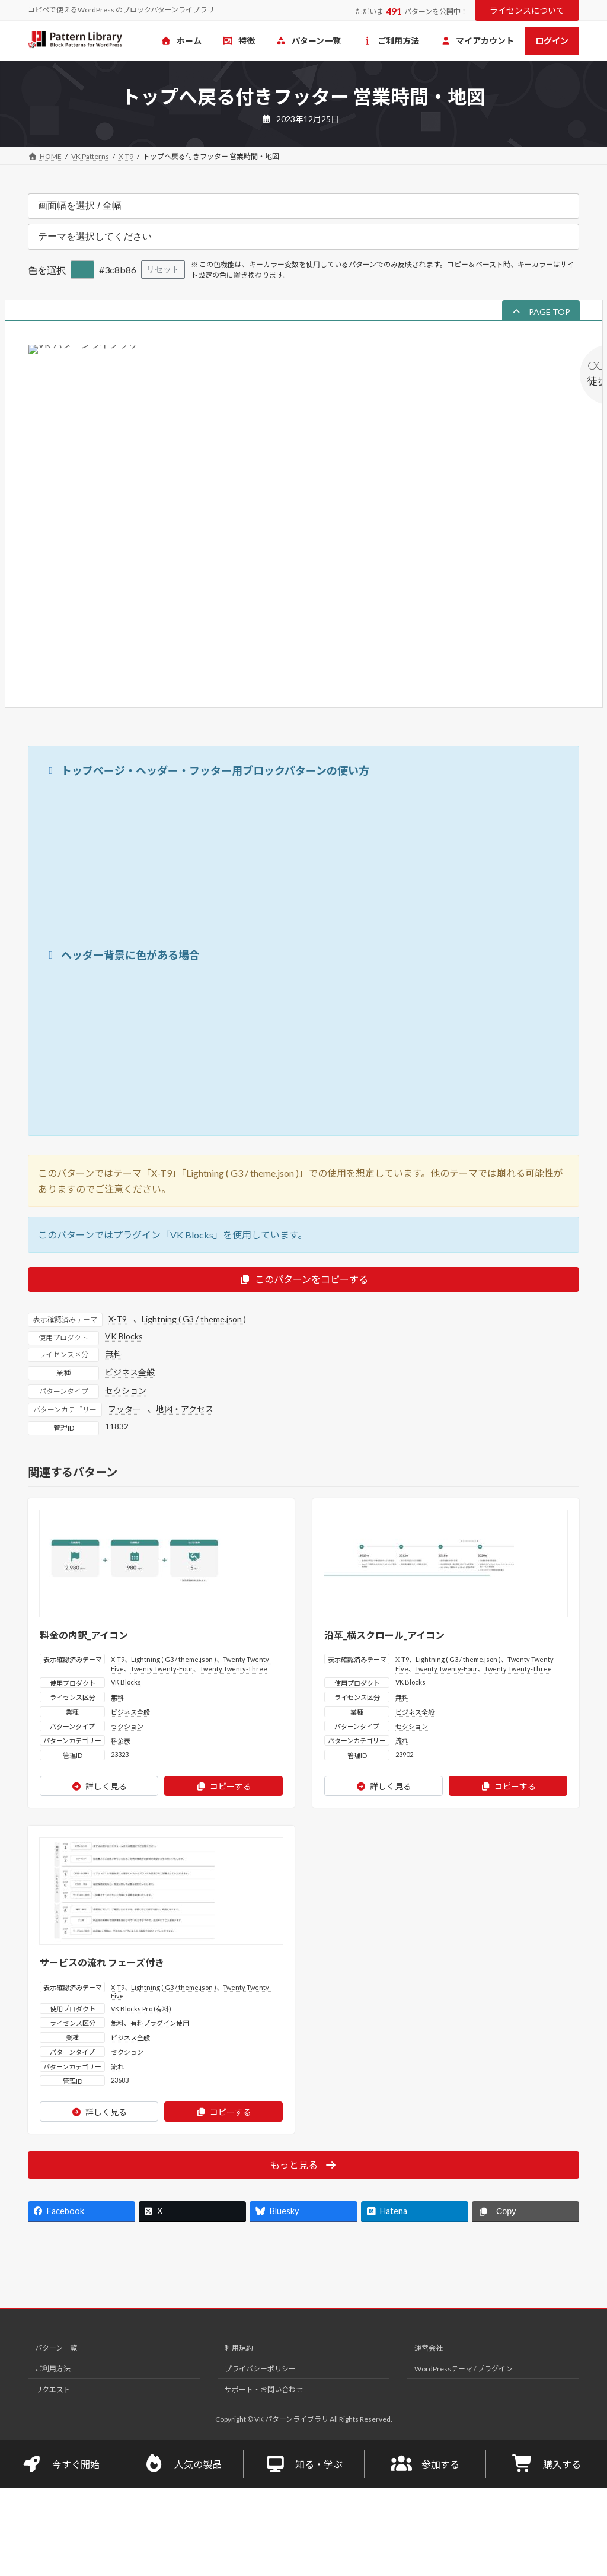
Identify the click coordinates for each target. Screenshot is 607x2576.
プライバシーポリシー (260, 2368)
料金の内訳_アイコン (84, 1635)
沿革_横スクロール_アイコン (384, 1635)
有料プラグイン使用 (159, 2023)
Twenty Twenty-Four (161, 1669)
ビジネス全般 (130, 1372)
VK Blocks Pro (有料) (141, 2009)
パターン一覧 (56, 2348)
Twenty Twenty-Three (233, 1669)
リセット (163, 269)
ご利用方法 (53, 2368)
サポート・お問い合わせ (264, 2389)
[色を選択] (82, 269)
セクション (125, 1391)
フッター (124, 1409)
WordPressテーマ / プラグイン (463, 2368)
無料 (113, 1354)
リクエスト (53, 2389)
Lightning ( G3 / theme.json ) (194, 1319)
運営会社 (428, 2348)
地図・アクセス (184, 1409)
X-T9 (117, 1319)
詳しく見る (98, 1786)
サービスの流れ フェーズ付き (102, 1962)
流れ (401, 1740)
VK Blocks (124, 1336)
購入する (546, 2464)
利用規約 (239, 2348)
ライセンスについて (527, 10)
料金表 (120, 1740)
